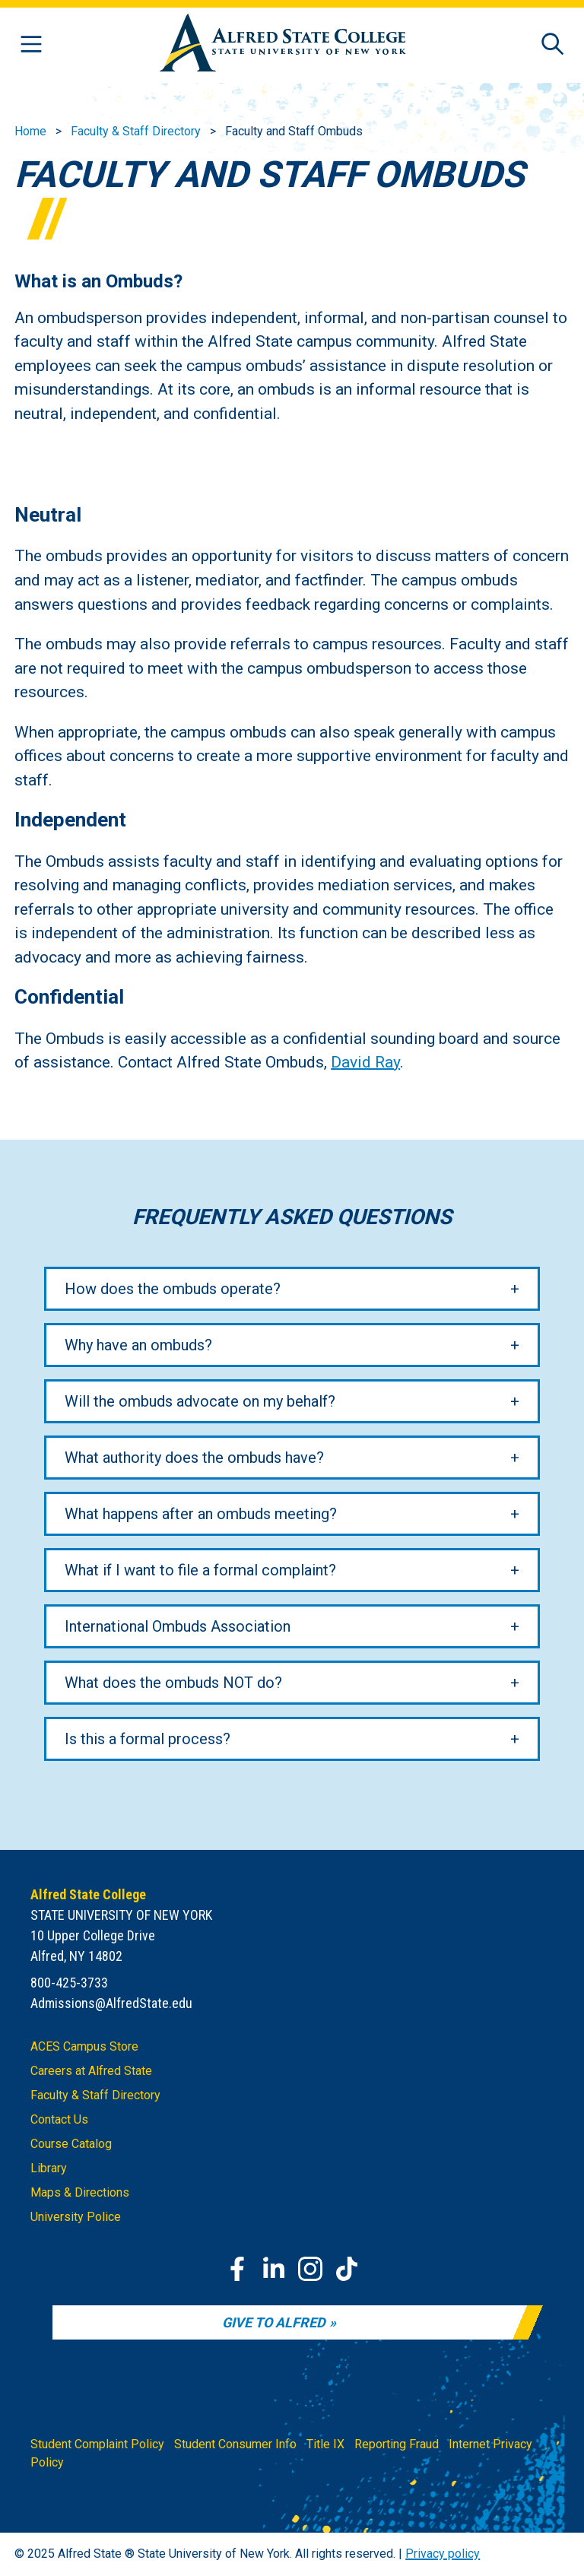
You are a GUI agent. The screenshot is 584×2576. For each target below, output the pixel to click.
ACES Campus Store (84, 2046)
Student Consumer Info (235, 2444)
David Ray (365, 1062)
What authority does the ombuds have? (194, 1457)
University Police (75, 2217)
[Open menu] (31, 45)
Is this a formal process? (147, 1738)
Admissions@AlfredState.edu (111, 2003)
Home (30, 131)
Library (48, 2168)
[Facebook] (237, 2269)
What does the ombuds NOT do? (173, 1682)
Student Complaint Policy (97, 2444)
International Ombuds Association (177, 1625)
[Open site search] (553, 45)
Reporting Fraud (396, 2444)
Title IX (325, 2444)
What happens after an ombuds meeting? (201, 1513)
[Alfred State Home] (283, 45)
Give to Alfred (273, 2322)
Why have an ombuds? (138, 1344)
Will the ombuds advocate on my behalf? (200, 1400)
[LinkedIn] (274, 2269)
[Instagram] (310, 2269)
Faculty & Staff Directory (136, 131)
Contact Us (59, 2119)
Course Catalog (71, 2144)
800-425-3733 (69, 1983)
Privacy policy (442, 2553)
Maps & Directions (79, 2192)
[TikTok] (347, 2269)
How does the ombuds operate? (173, 1288)
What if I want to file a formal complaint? (200, 1569)
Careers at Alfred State (91, 2071)
